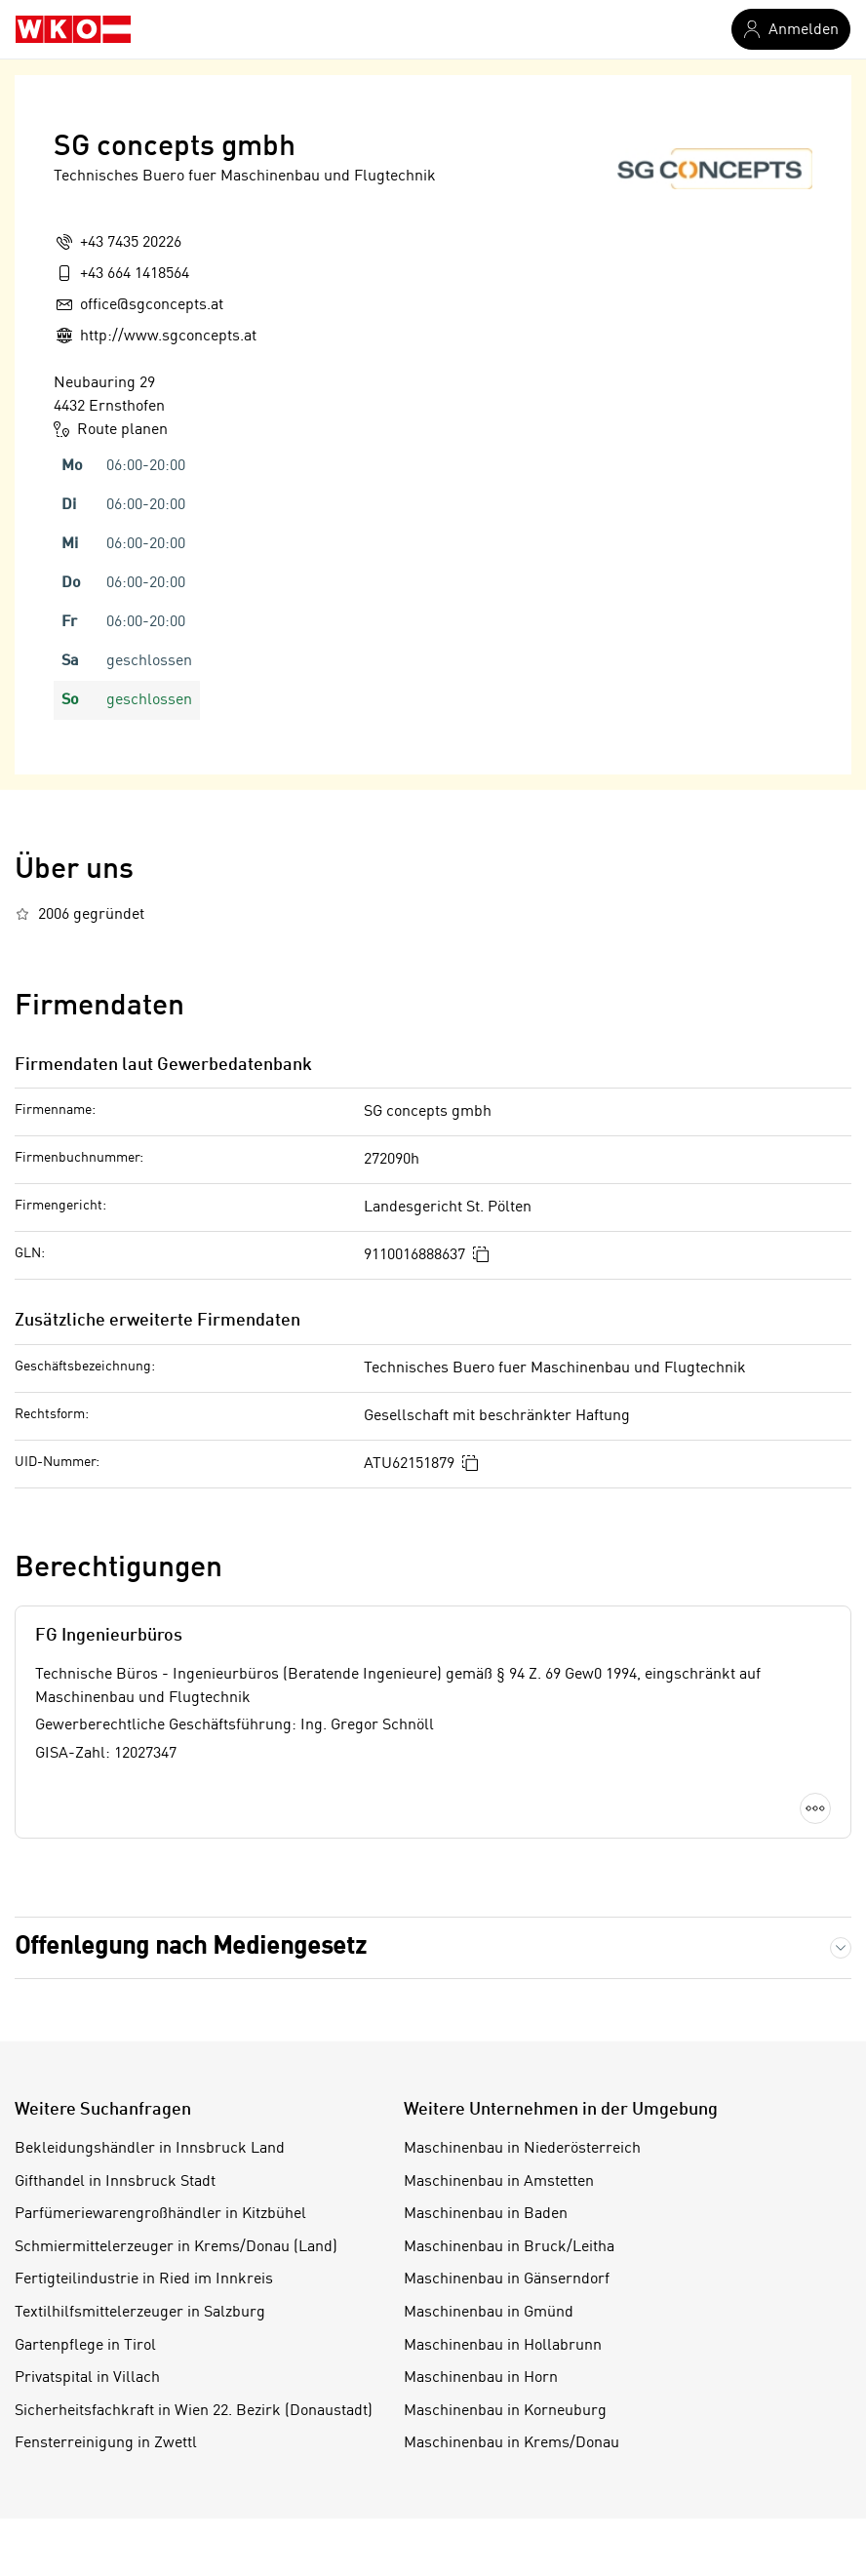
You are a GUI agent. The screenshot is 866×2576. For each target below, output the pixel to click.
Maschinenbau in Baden (486, 2214)
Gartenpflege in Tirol (85, 2346)
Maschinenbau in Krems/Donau (511, 2443)
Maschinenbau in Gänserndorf (507, 2279)
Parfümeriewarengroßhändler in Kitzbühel (160, 2214)
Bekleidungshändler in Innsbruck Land (150, 2149)
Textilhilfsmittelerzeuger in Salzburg (140, 2312)
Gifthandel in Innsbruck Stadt (115, 2182)
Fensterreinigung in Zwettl (106, 2443)
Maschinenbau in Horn (481, 2378)
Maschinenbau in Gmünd (488, 2312)
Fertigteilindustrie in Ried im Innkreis (144, 2279)
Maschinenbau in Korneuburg (505, 2411)
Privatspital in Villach (87, 2378)
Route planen (111, 429)
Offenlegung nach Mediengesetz (191, 1947)
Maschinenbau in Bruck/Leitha (509, 2247)
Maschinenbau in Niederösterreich (522, 2149)
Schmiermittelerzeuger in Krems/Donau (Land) (176, 2247)
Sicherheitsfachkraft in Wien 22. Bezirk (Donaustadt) (194, 2411)
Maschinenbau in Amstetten (499, 2182)
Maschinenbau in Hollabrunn (503, 2346)
